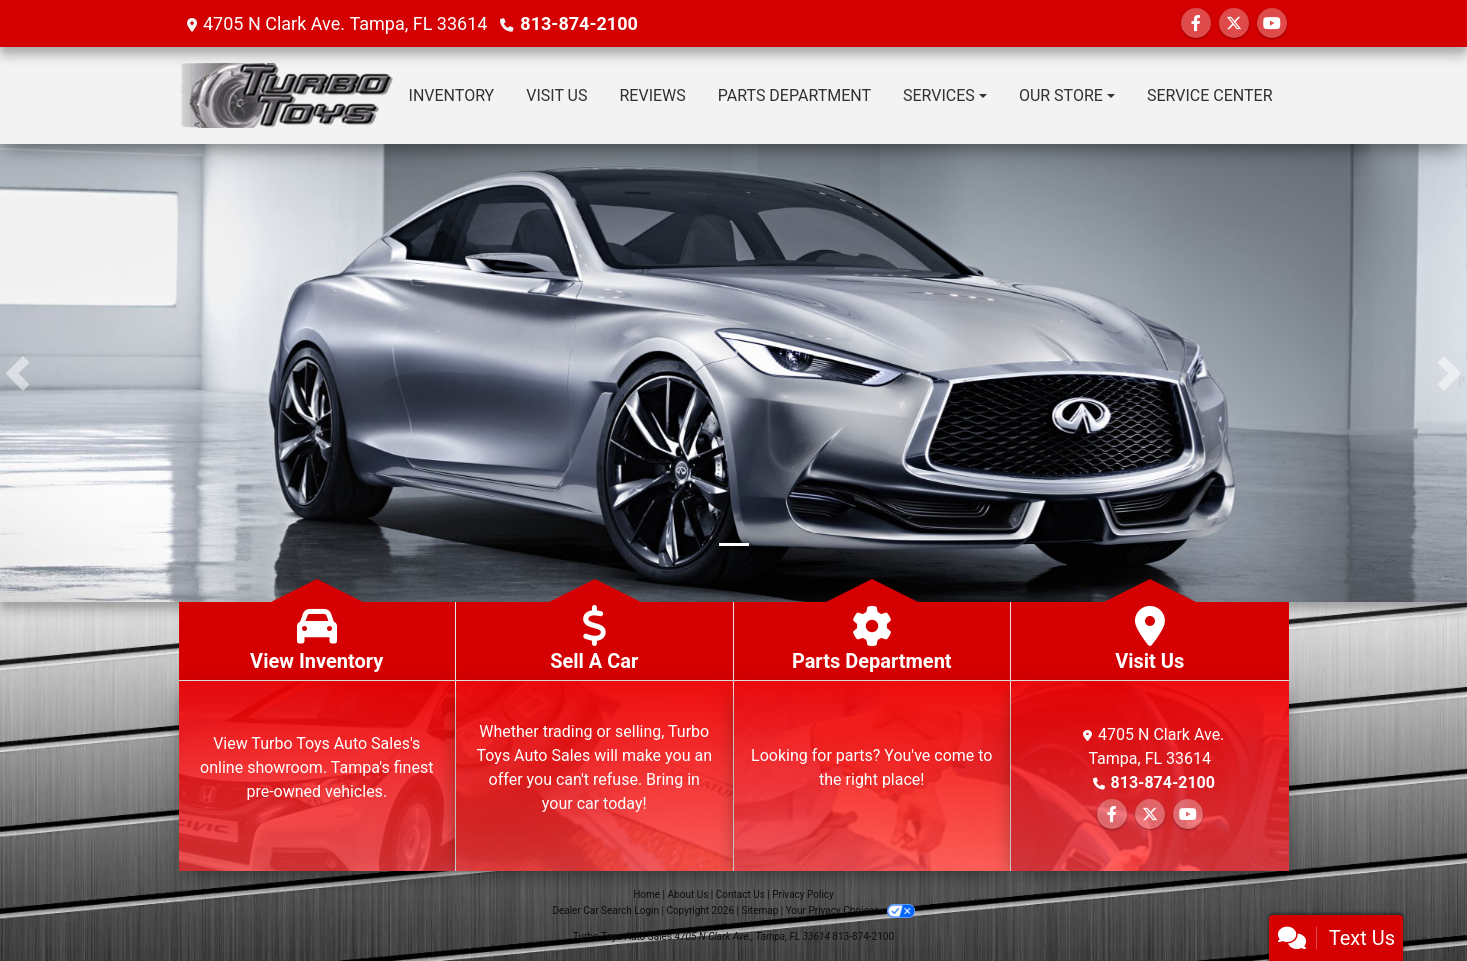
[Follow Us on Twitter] (1234, 23)
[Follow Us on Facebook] (1196, 23)
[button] (17, 373)
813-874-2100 (578, 23)
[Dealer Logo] (286, 95)
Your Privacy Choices (850, 910)
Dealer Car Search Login (605, 910)
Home (646, 894)
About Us (688, 894)
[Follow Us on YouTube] (1272, 23)
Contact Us (740, 894)
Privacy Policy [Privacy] (803, 894)
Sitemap (759, 910)
